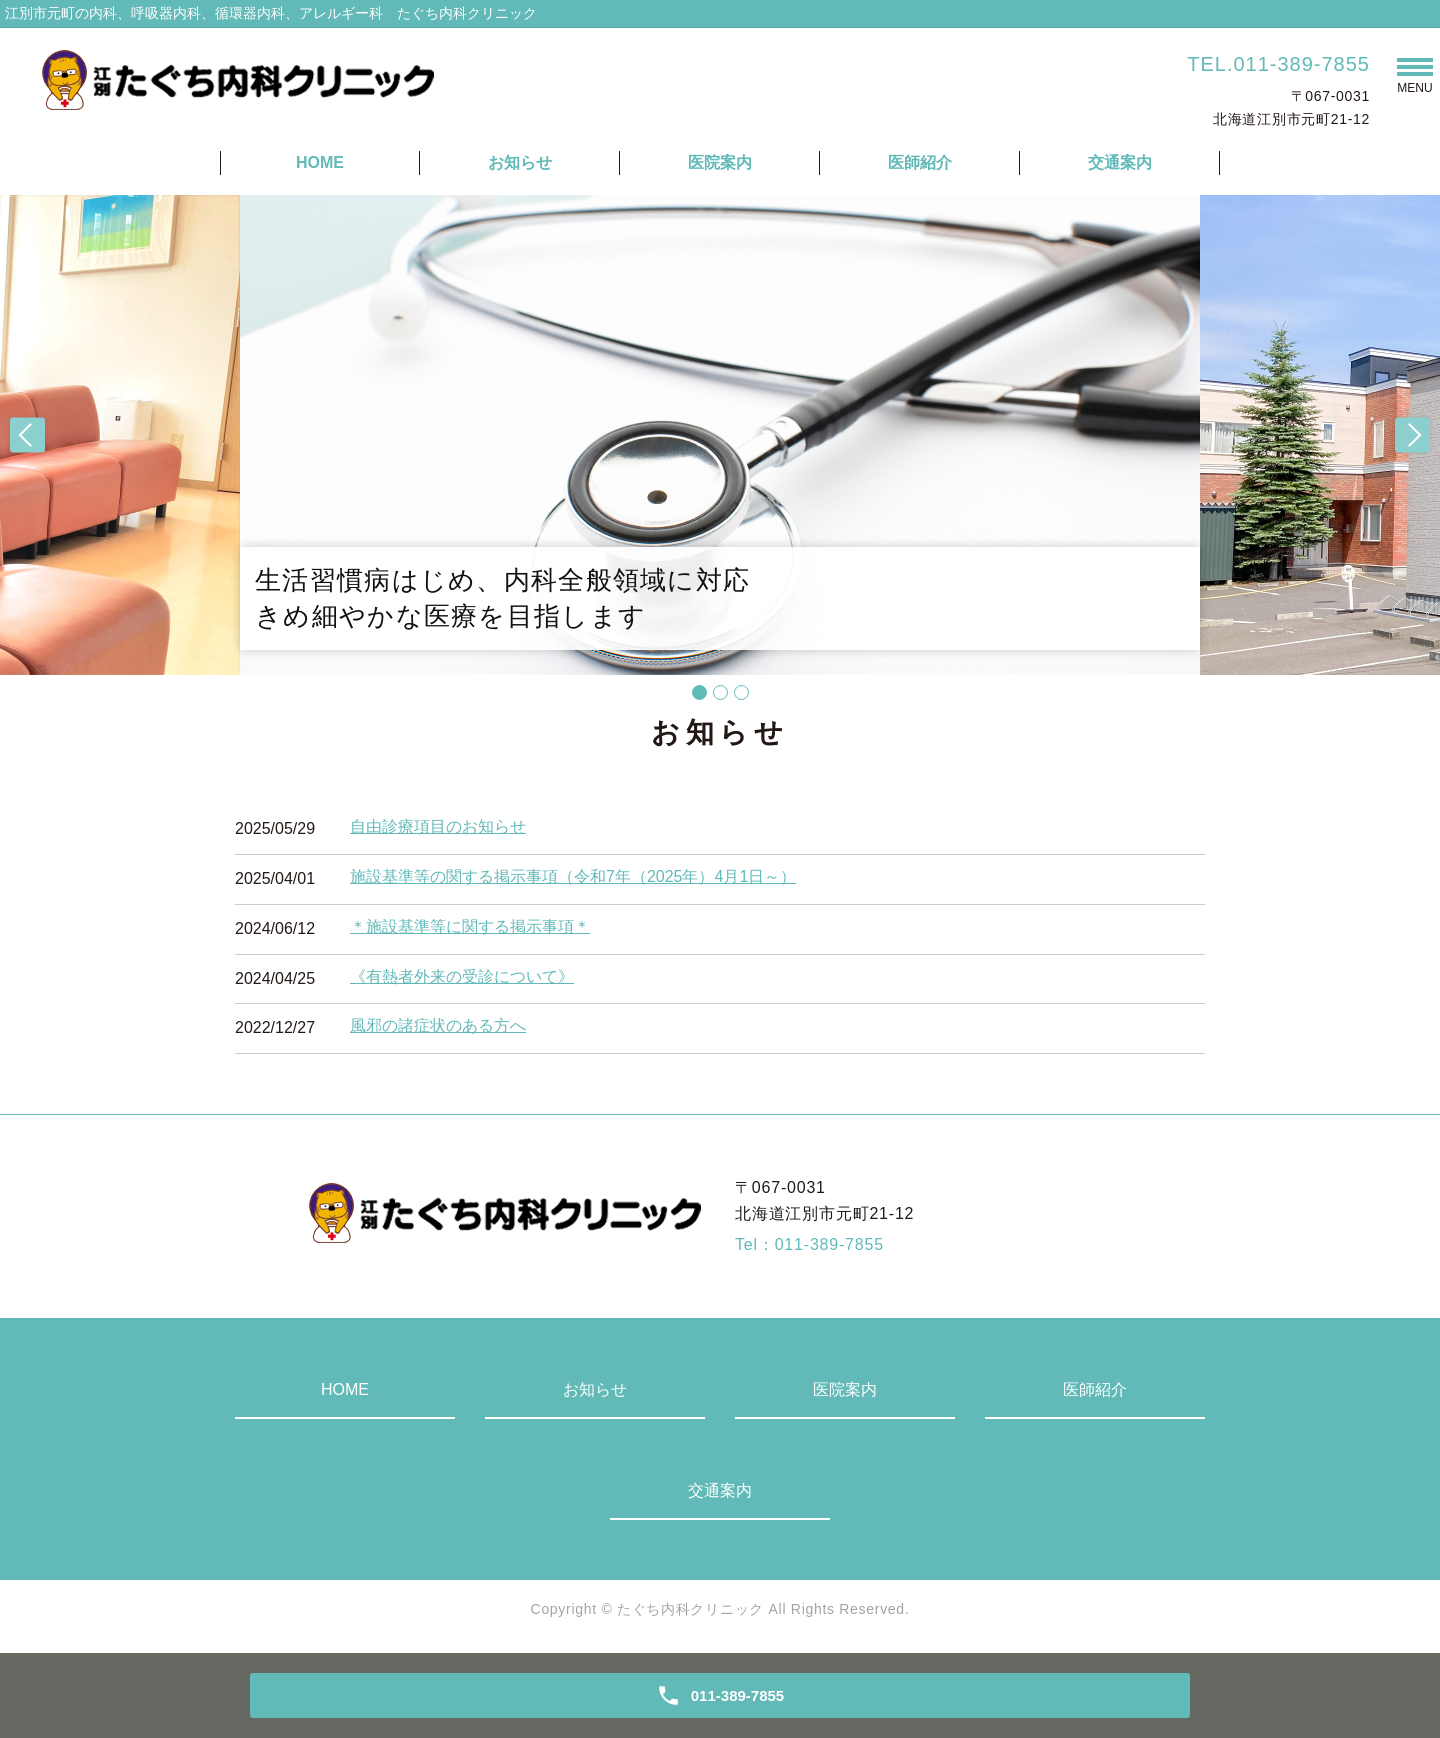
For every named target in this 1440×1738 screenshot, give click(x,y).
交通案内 (1120, 162)
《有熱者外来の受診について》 (462, 976)
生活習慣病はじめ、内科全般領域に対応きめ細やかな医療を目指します (502, 598)
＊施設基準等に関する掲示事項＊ (470, 926)
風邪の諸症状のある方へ (438, 1025)
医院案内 (720, 162)
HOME (320, 162)
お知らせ (520, 162)
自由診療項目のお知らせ (438, 826)
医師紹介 (920, 162)
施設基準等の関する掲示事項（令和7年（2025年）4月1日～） (573, 876)
